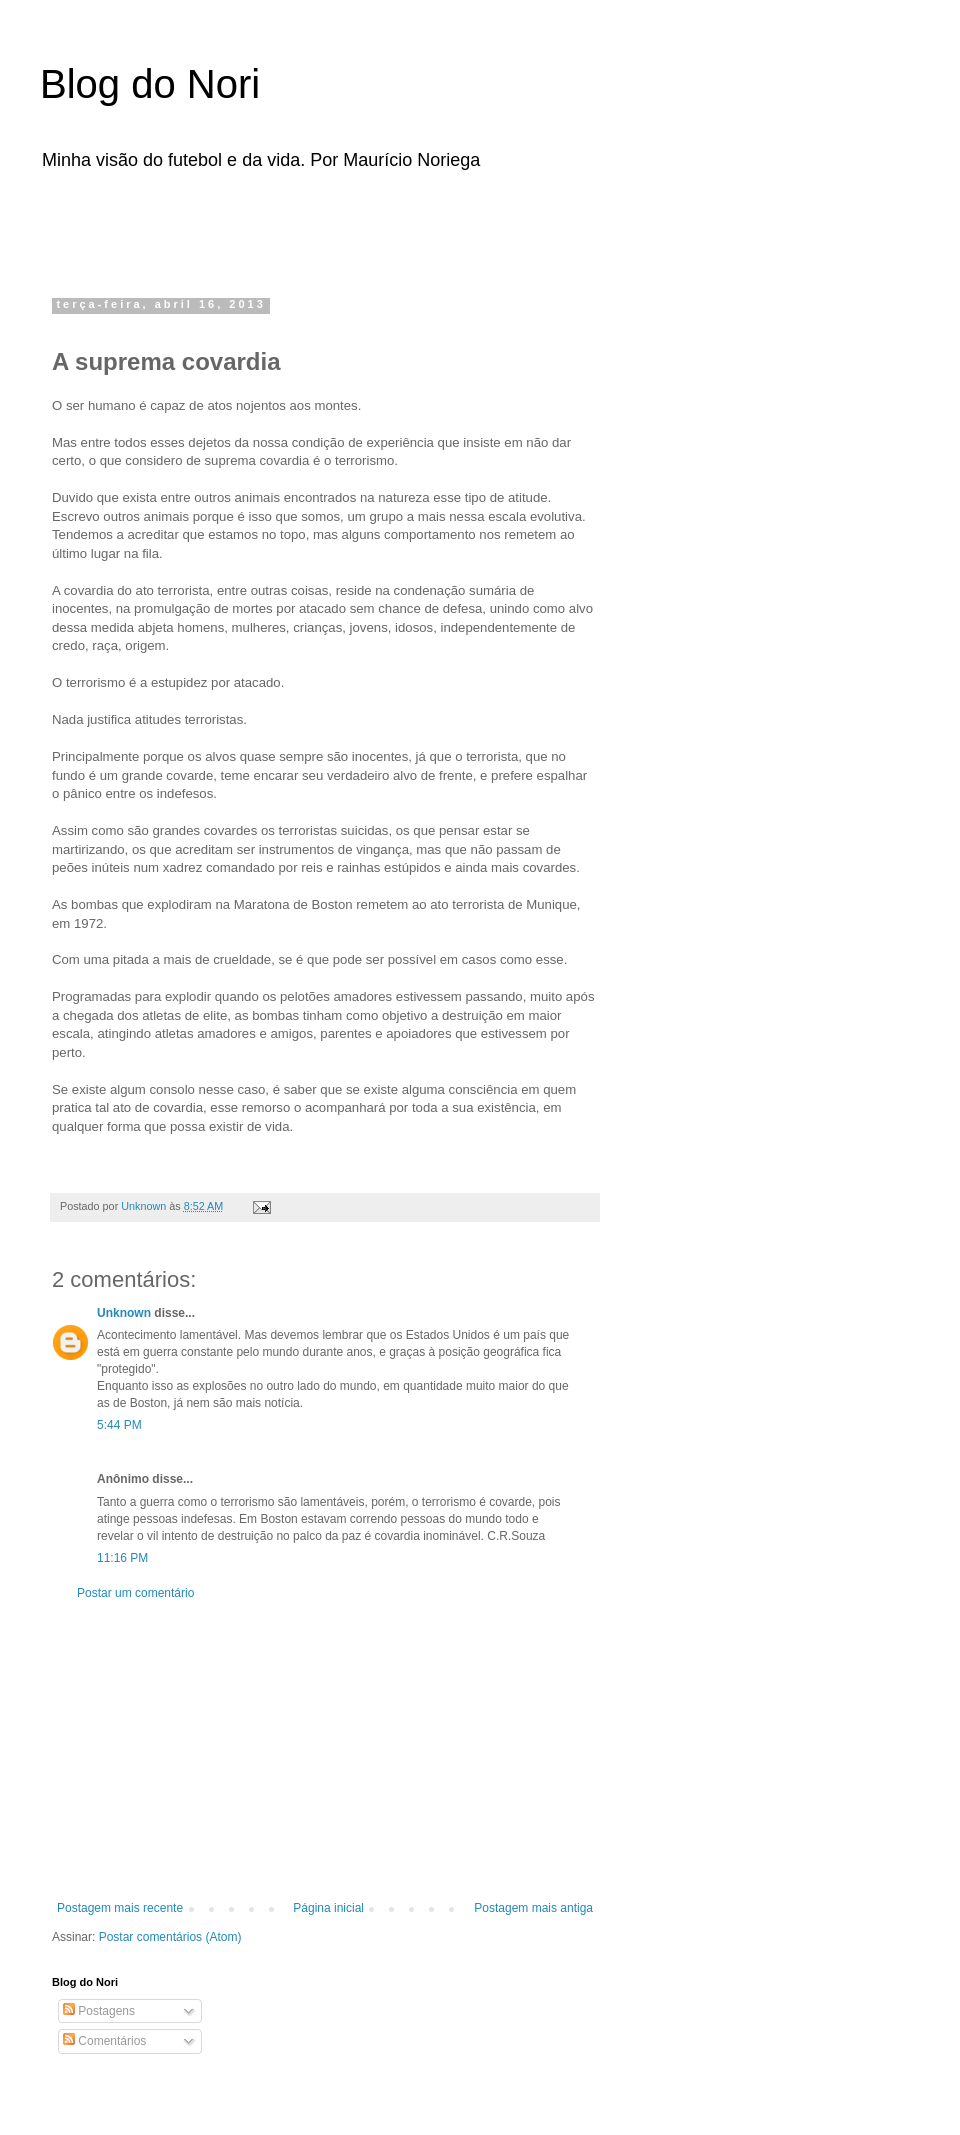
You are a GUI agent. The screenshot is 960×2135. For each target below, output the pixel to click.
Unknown (124, 1313)
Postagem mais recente (120, 1908)
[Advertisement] (304, 228)
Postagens (99, 2011)
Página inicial (328, 1908)
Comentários (104, 2041)
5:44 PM (119, 1425)
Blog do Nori (150, 84)
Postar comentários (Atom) (170, 1937)
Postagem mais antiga (533, 1908)
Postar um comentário (135, 1593)
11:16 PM (122, 1558)
